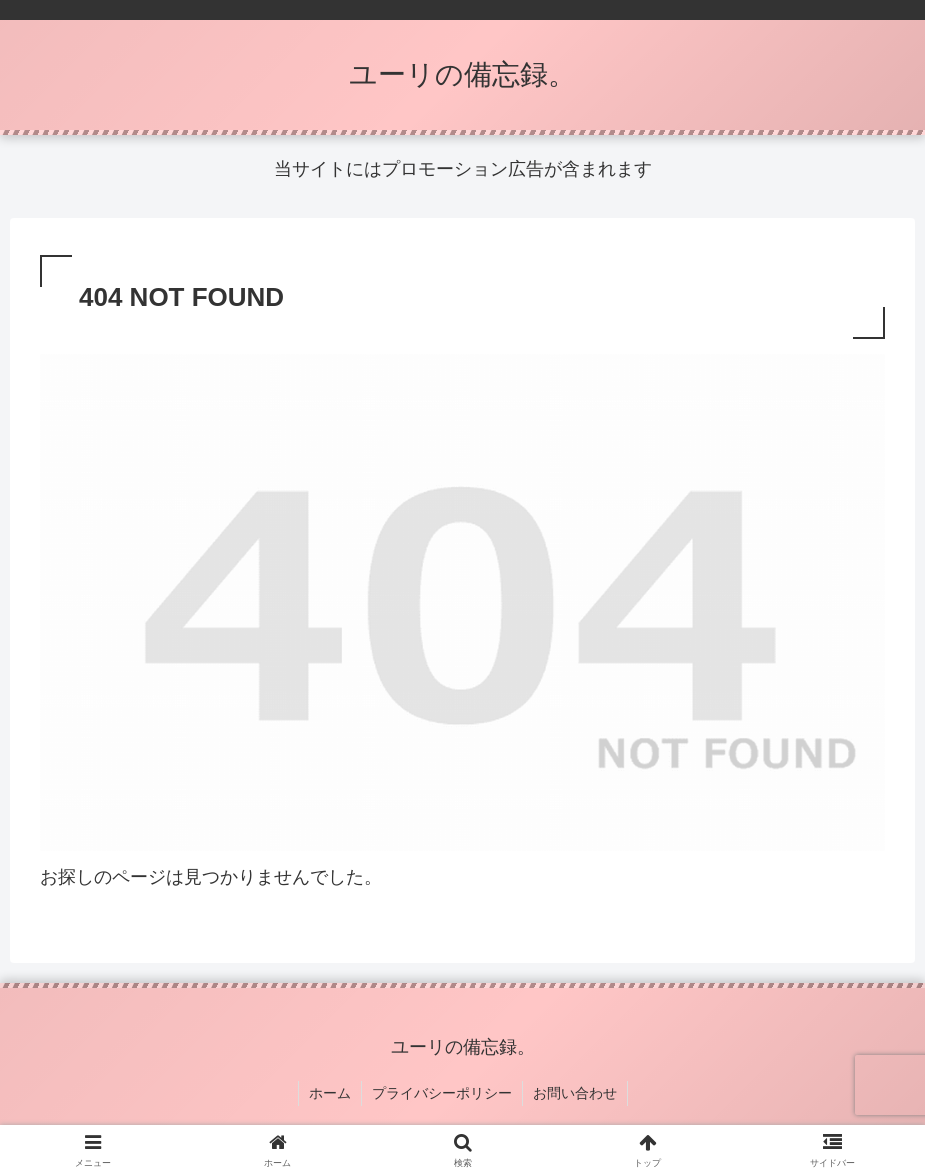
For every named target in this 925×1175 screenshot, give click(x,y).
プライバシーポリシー (442, 1093)
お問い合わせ (575, 1093)
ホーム (330, 1093)
